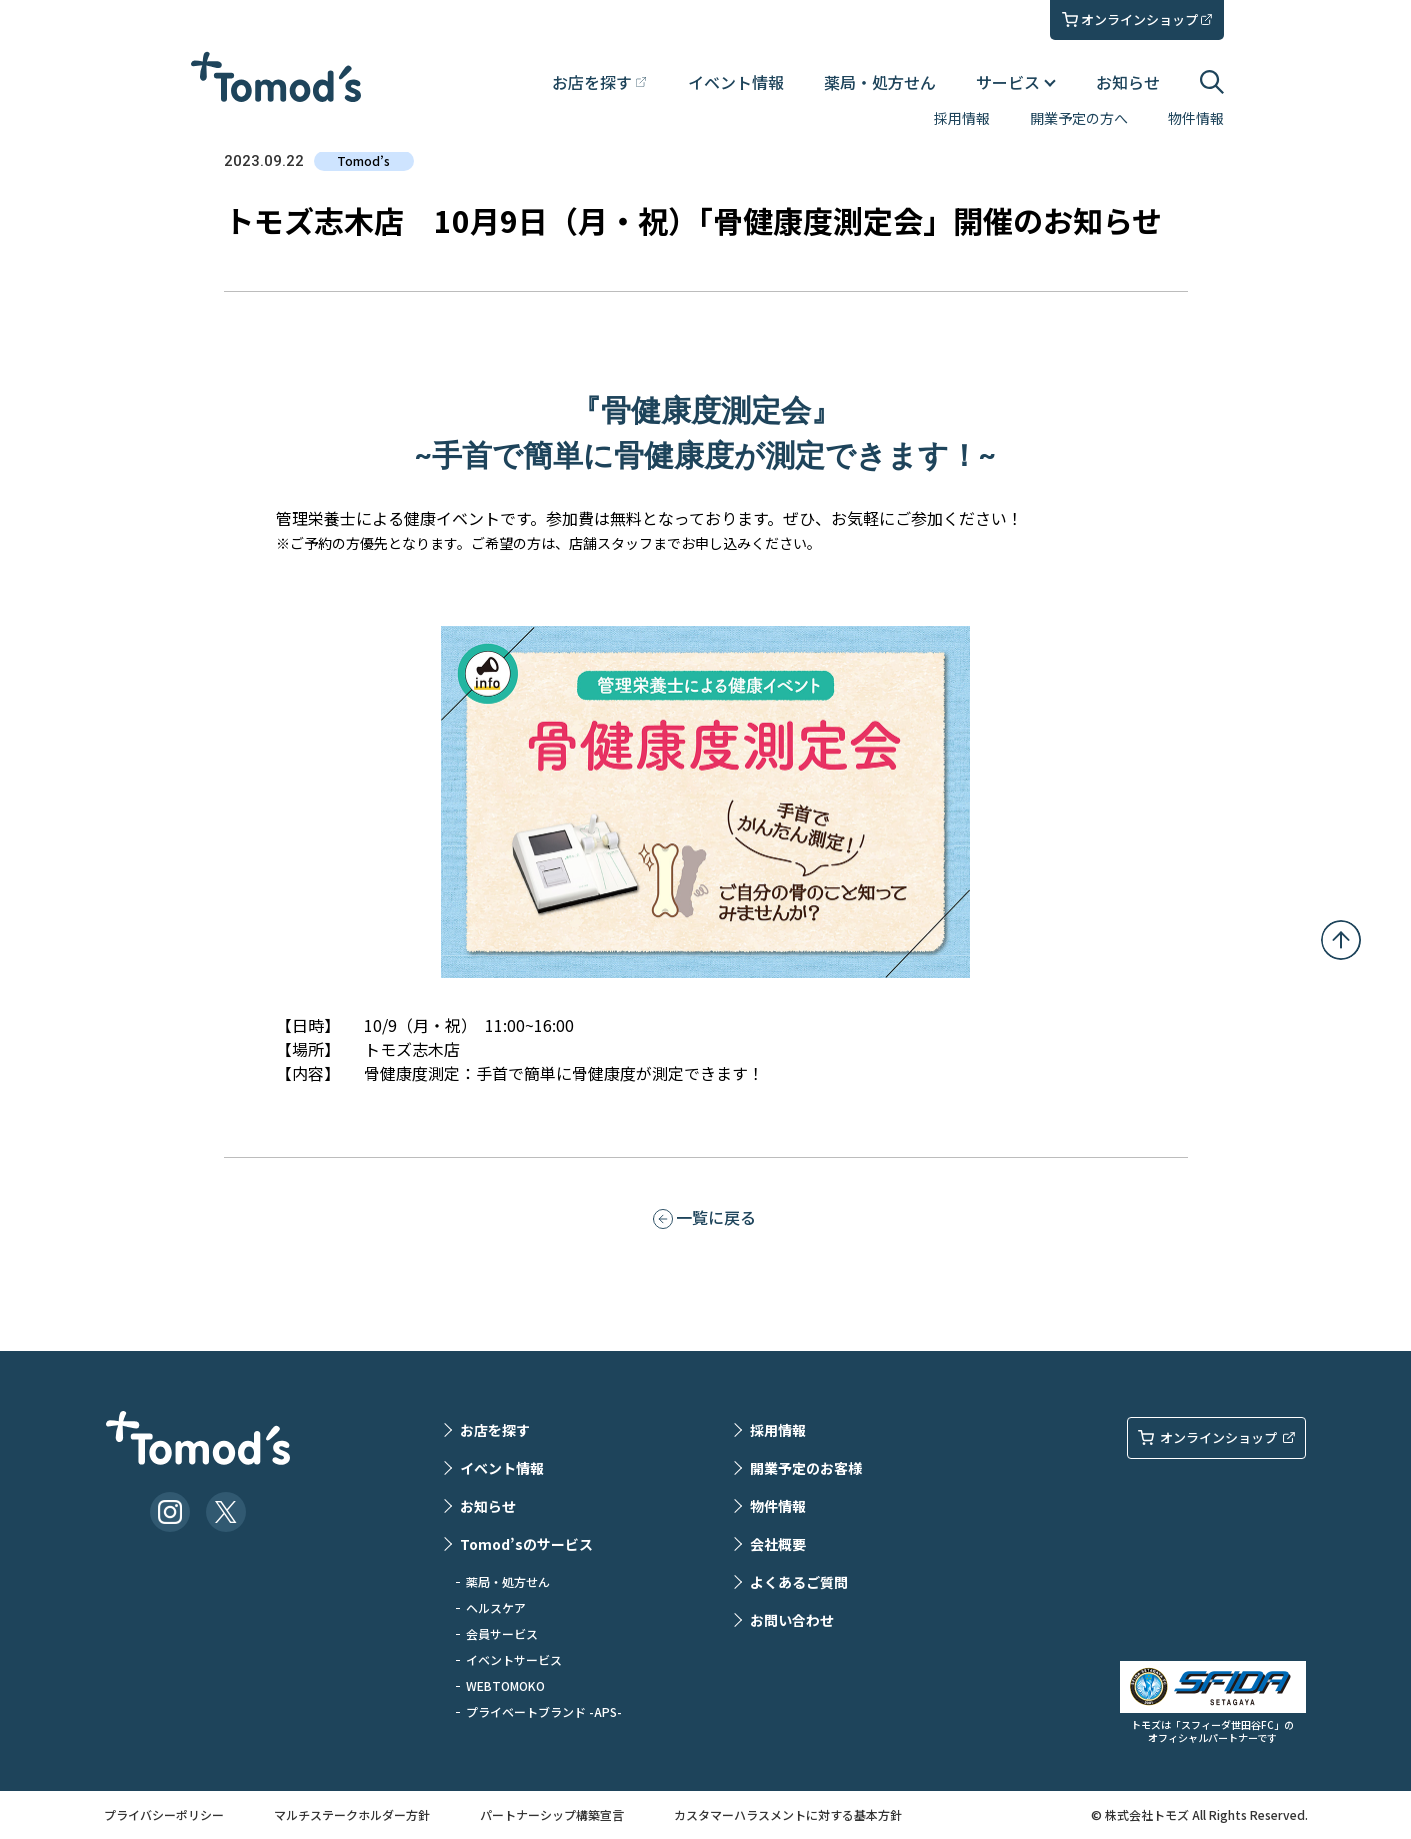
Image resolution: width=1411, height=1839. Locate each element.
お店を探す (495, 1430)
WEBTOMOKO (505, 1685)
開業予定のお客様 (806, 1468)
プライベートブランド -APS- (544, 1711)
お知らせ (1128, 82)
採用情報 (962, 118)
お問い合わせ (792, 1620)
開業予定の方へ (1079, 118)
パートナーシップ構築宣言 (552, 1814)
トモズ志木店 (412, 1049)
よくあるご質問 (799, 1582)
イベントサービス (514, 1659)
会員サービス (502, 1633)
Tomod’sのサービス (526, 1544)
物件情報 (1196, 118)
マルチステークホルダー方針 (352, 1814)
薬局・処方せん (880, 82)
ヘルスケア (496, 1607)
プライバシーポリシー (164, 1814)
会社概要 (778, 1544)
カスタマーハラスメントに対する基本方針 (788, 1814)
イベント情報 (736, 82)
